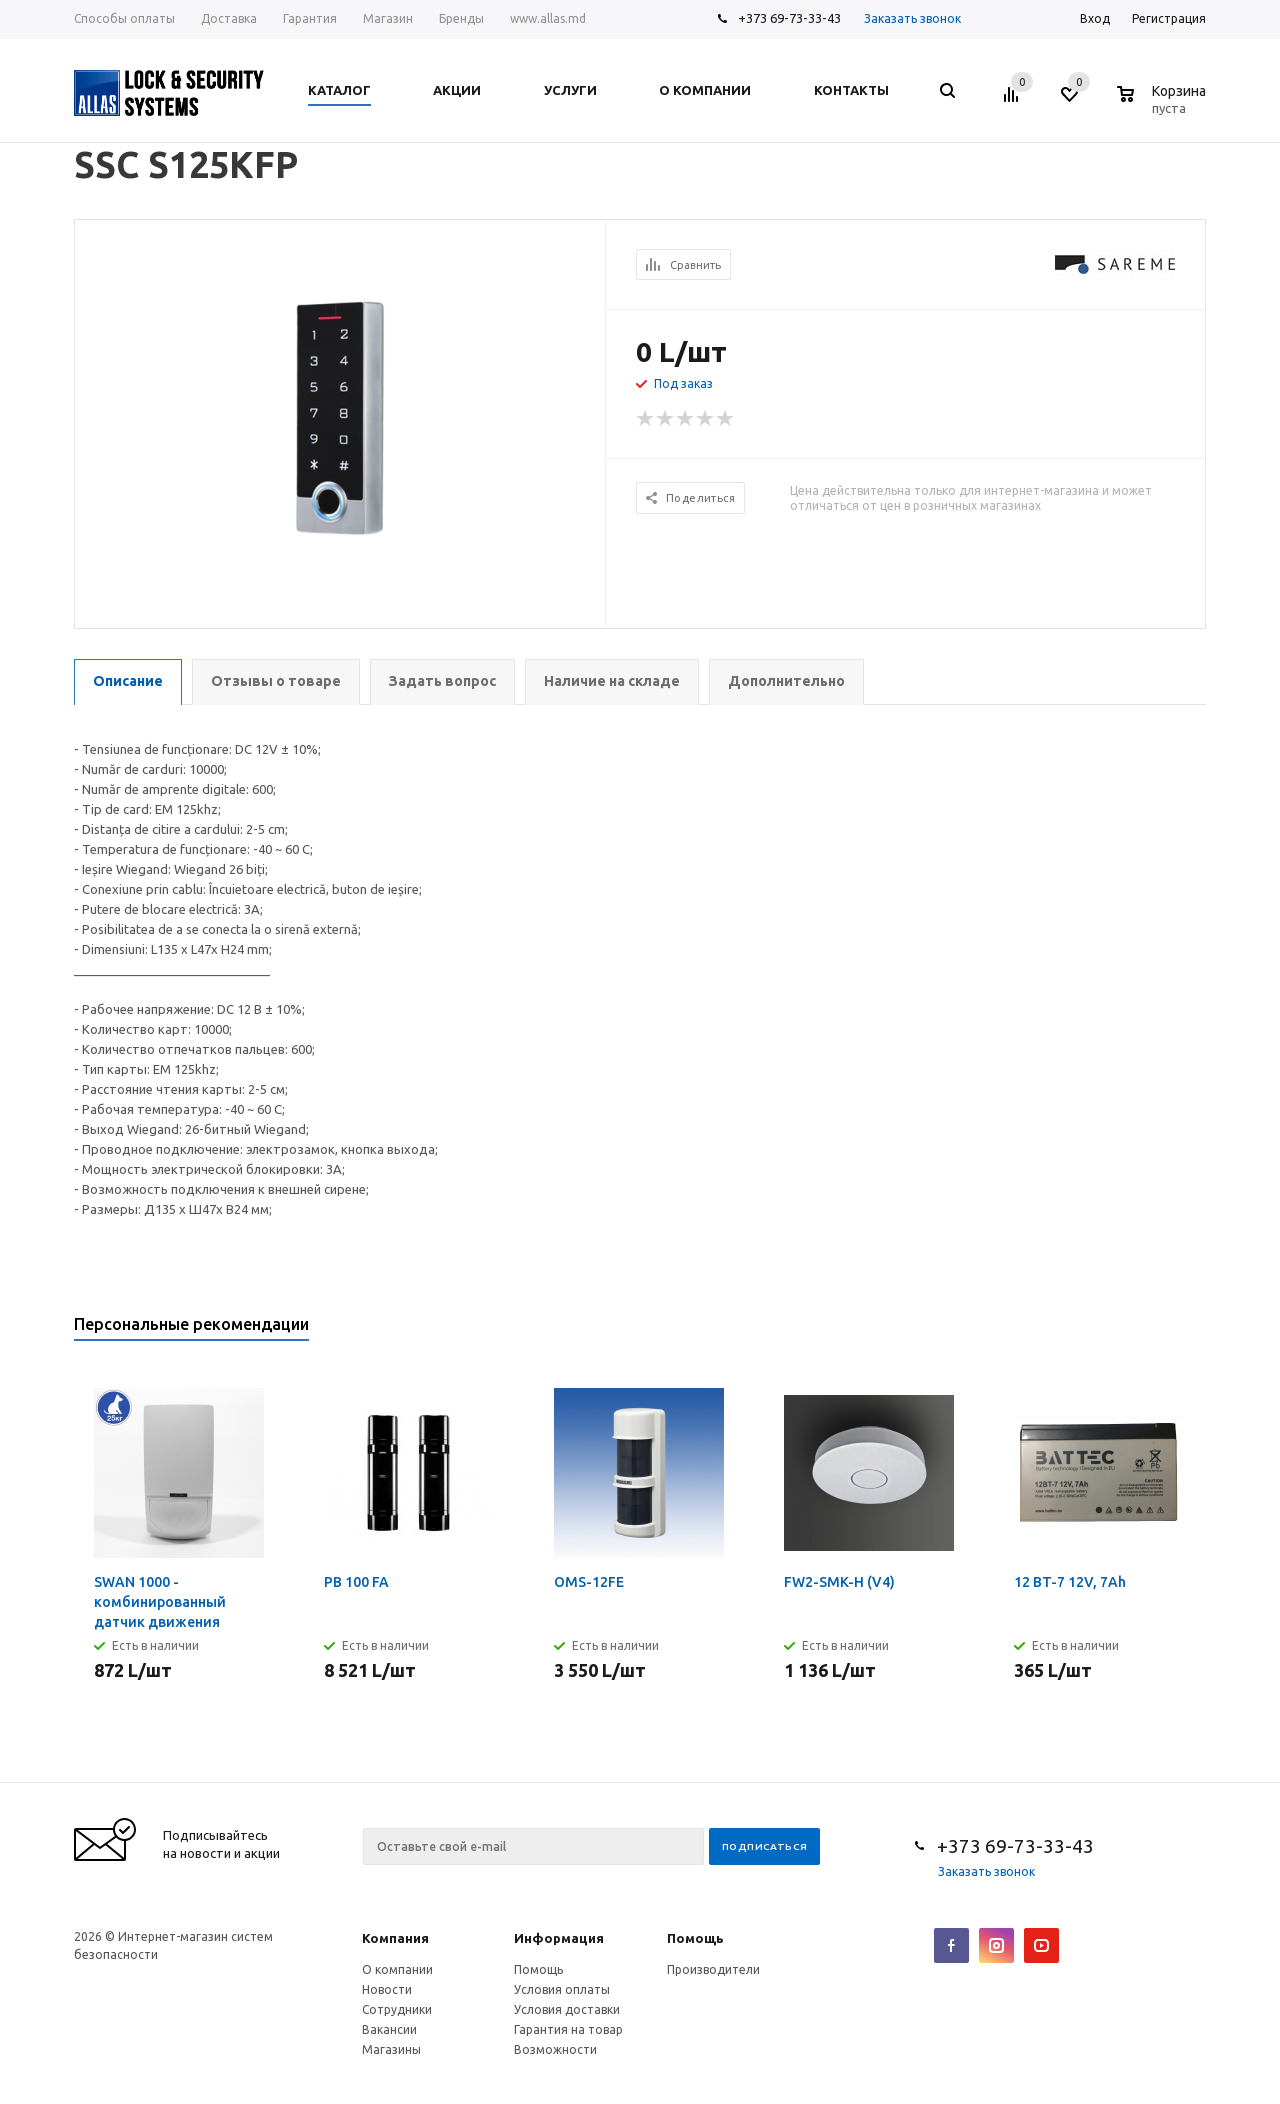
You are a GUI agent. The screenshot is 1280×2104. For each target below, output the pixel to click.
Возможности (555, 2049)
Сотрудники (397, 2009)
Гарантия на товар (568, 2029)
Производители (713, 1969)
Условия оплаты (562, 1989)
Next (1191, 1330)
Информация (559, 1938)
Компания (395, 1938)
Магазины (391, 2049)
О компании (397, 1969)
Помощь (695, 1938)
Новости (387, 1989)
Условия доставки (567, 2009)
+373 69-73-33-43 (789, 18)
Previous (1157, 1330)
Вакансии (389, 2029)
